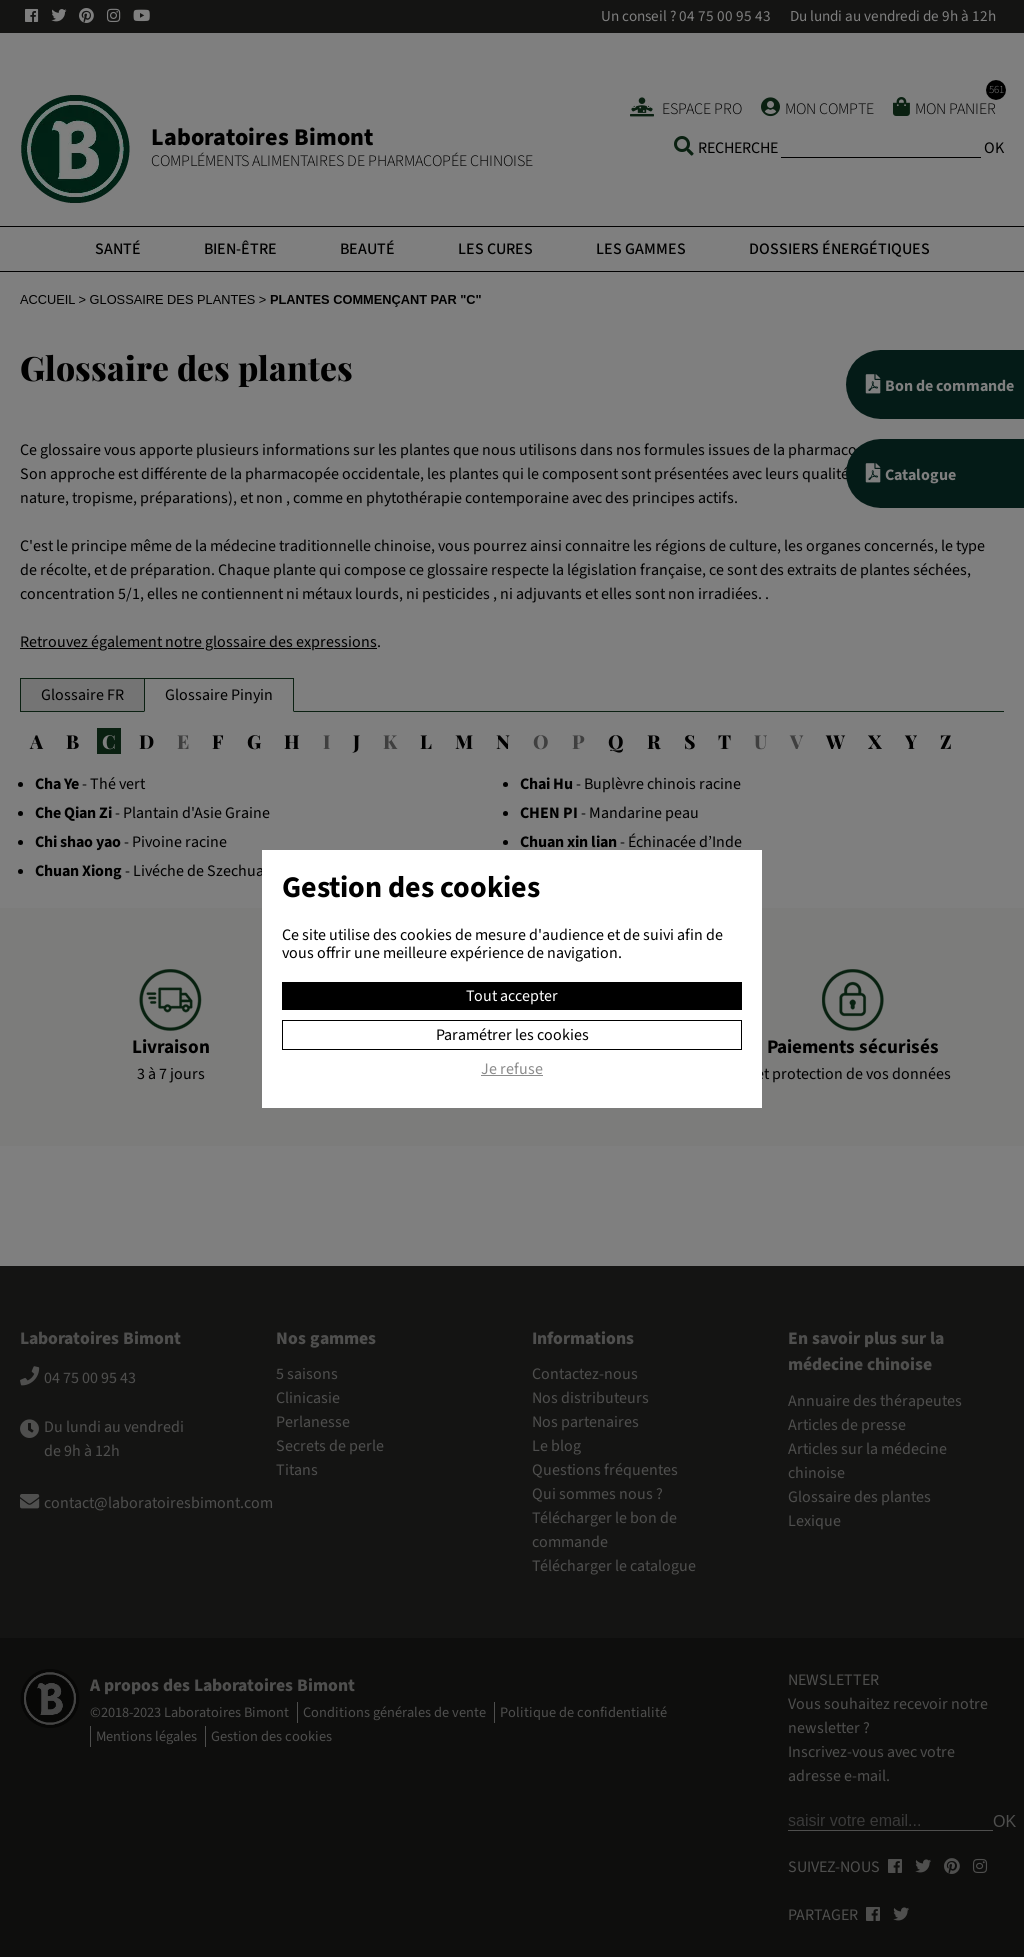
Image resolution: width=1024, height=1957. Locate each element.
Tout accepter (512, 996)
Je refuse (512, 1070)
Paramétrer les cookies (512, 1035)
